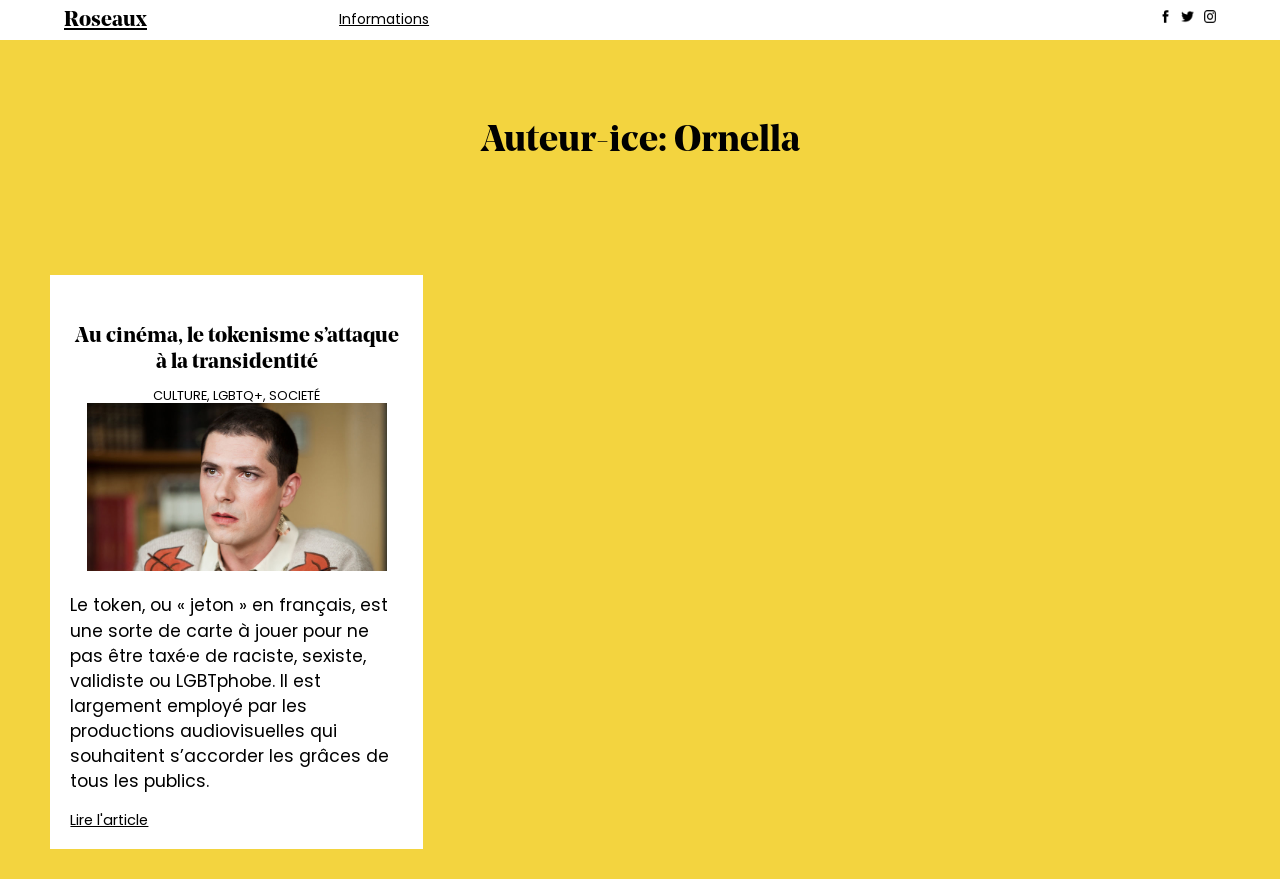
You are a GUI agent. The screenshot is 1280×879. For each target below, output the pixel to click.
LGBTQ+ (238, 395)
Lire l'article (109, 820)
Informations (384, 19)
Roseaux (105, 20)
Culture (180, 395)
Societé (294, 395)
